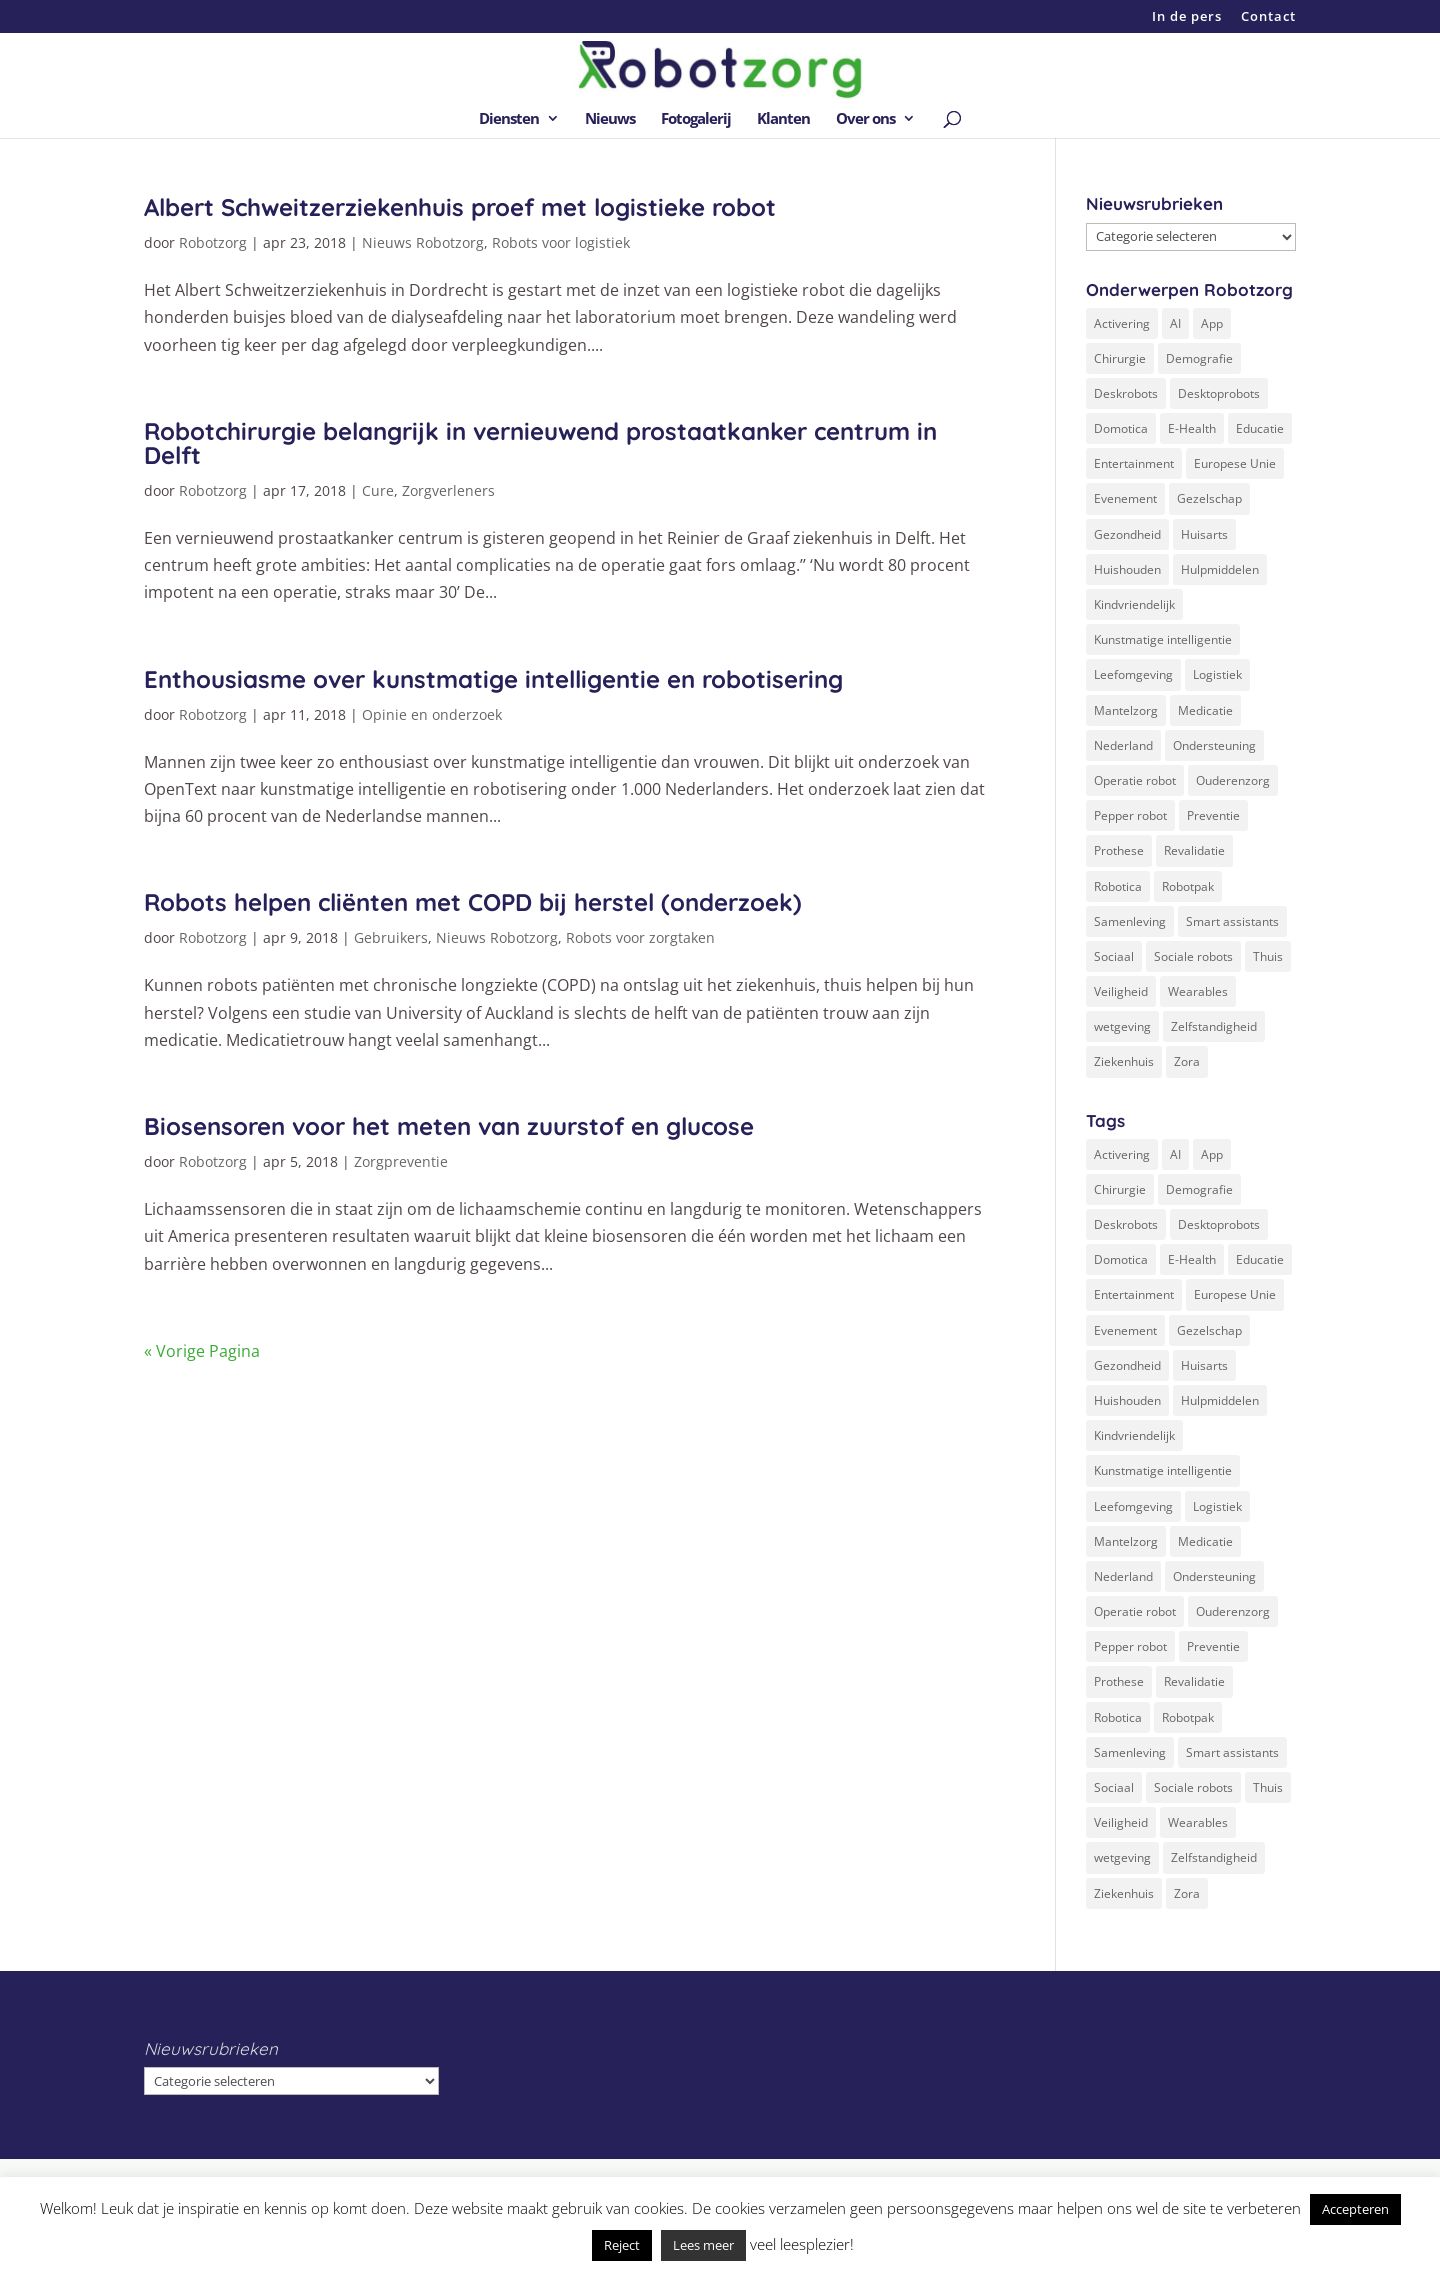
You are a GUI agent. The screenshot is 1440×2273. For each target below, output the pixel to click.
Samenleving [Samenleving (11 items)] (1130, 921)
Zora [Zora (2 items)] (1187, 1061)
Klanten (783, 119)
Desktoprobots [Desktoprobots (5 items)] (1219, 393)
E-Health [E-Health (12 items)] (1192, 428)
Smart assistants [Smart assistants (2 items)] (1232, 921)
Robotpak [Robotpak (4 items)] (1188, 886)
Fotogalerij (696, 119)
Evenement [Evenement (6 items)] (1125, 498)
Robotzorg (213, 242)
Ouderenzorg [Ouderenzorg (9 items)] (1233, 780)
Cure (378, 490)
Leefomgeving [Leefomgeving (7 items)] (1133, 674)
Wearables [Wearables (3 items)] (1198, 991)
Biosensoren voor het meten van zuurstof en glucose (449, 1126)
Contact (1268, 17)
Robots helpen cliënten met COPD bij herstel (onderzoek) (473, 902)
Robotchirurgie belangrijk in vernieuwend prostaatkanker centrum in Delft (540, 443)
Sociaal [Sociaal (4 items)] (1114, 956)
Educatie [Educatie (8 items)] (1260, 428)
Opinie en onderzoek (432, 714)
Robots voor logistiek (561, 242)
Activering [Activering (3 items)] (1122, 323)
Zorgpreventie (401, 1161)
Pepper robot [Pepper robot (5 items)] (1130, 815)
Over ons (865, 119)
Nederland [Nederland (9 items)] (1123, 745)
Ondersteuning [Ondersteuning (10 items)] (1214, 745)
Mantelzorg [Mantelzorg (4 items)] (1126, 710)
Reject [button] (622, 2245)
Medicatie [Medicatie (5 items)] (1205, 710)
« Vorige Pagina (202, 1351)
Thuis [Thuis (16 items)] (1268, 956)
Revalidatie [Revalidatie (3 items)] (1194, 850)
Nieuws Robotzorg (423, 242)
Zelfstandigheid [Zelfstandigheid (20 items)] (1214, 1026)
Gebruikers (391, 937)
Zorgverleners (448, 490)
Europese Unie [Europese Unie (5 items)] (1235, 463)
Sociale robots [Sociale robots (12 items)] (1193, 956)
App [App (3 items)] (1212, 323)
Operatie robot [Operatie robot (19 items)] (1135, 780)
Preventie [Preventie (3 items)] (1213, 815)
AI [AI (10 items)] (1175, 323)
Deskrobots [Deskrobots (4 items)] (1126, 393)
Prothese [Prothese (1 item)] (1119, 850)
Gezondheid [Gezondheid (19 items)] (1127, 534)
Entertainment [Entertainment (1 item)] (1134, 463)
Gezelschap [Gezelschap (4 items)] (1209, 498)
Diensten (509, 119)
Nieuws (610, 119)
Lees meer (703, 2245)
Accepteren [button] (1355, 2209)
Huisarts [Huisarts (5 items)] (1204, 534)
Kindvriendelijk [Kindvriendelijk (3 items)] (1134, 604)
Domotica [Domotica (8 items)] (1121, 428)
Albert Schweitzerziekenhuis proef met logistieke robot (460, 207)
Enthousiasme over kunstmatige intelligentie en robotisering (493, 679)
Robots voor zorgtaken (640, 937)
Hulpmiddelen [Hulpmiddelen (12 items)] (1220, 569)
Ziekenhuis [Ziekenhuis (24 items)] (1124, 1061)
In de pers (1187, 17)
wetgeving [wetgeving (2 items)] (1122, 1026)
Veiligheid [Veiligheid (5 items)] (1121, 991)
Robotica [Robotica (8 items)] (1118, 886)
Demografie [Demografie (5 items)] (1199, 358)
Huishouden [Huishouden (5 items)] (1127, 569)
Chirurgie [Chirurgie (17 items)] (1120, 358)
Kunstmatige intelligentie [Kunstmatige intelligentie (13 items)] (1163, 639)
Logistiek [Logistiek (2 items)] (1217, 674)
